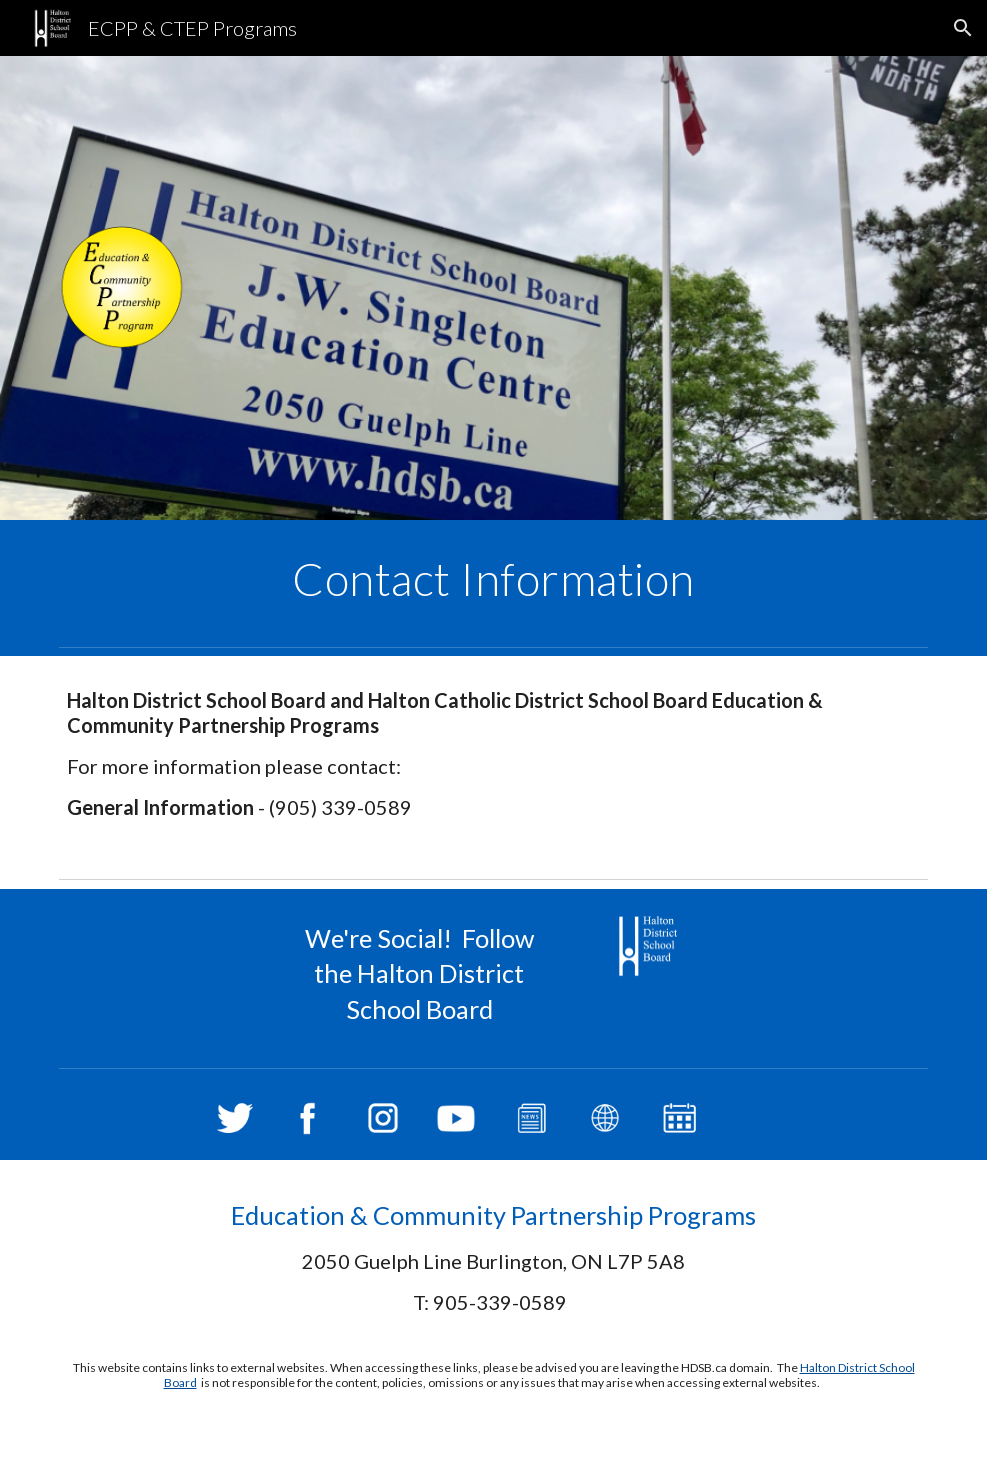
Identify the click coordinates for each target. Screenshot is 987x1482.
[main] (493, 579)
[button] (963, 28)
